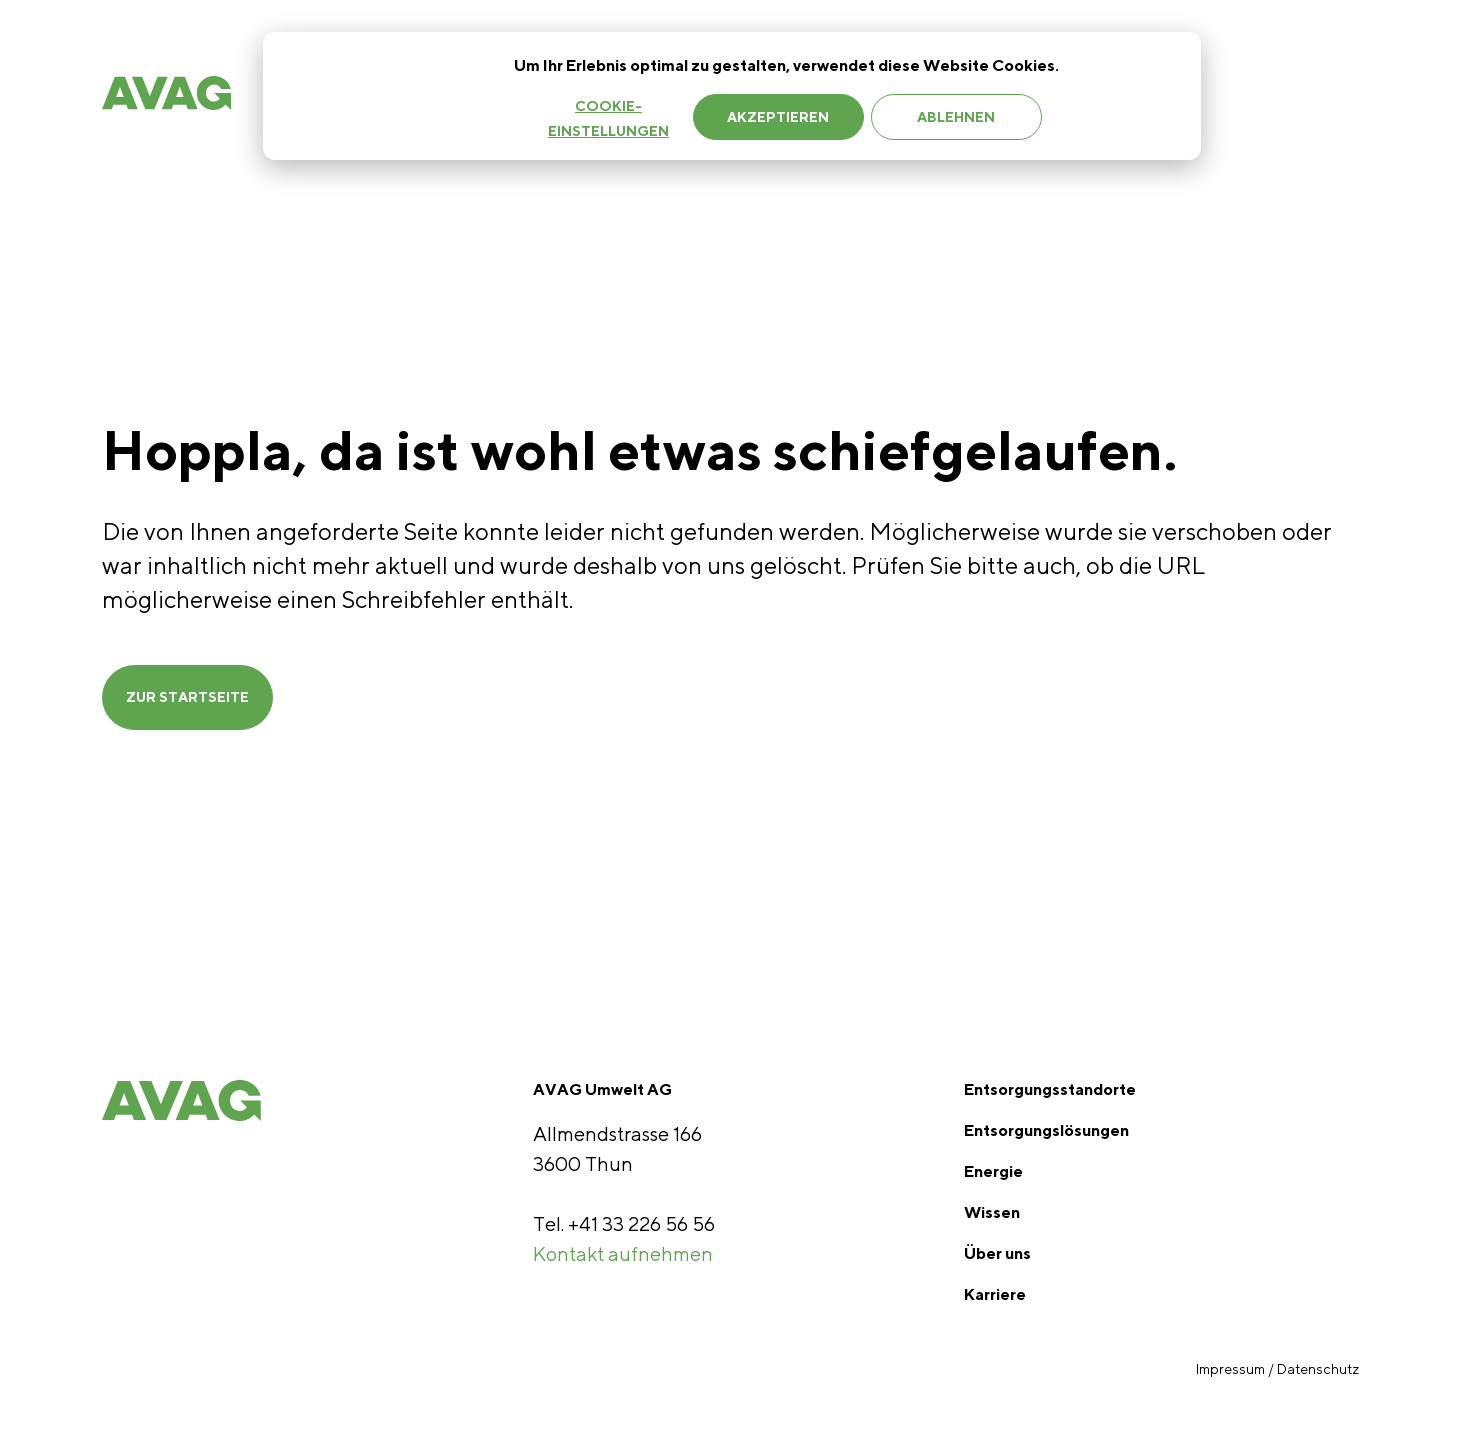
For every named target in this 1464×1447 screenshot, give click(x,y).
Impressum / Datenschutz (1279, 1369)
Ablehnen (956, 117)
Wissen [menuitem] (992, 1212)
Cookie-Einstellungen (608, 118)
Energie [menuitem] (993, 1171)
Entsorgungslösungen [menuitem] (1046, 1130)
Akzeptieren (778, 117)
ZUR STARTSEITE (187, 697)
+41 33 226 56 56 (641, 1223)
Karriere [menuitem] (995, 1294)
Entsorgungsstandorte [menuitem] (1050, 1089)
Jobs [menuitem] (1240, 97)
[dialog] (732, 96)
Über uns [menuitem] (997, 1253)
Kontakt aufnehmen (623, 1253)
